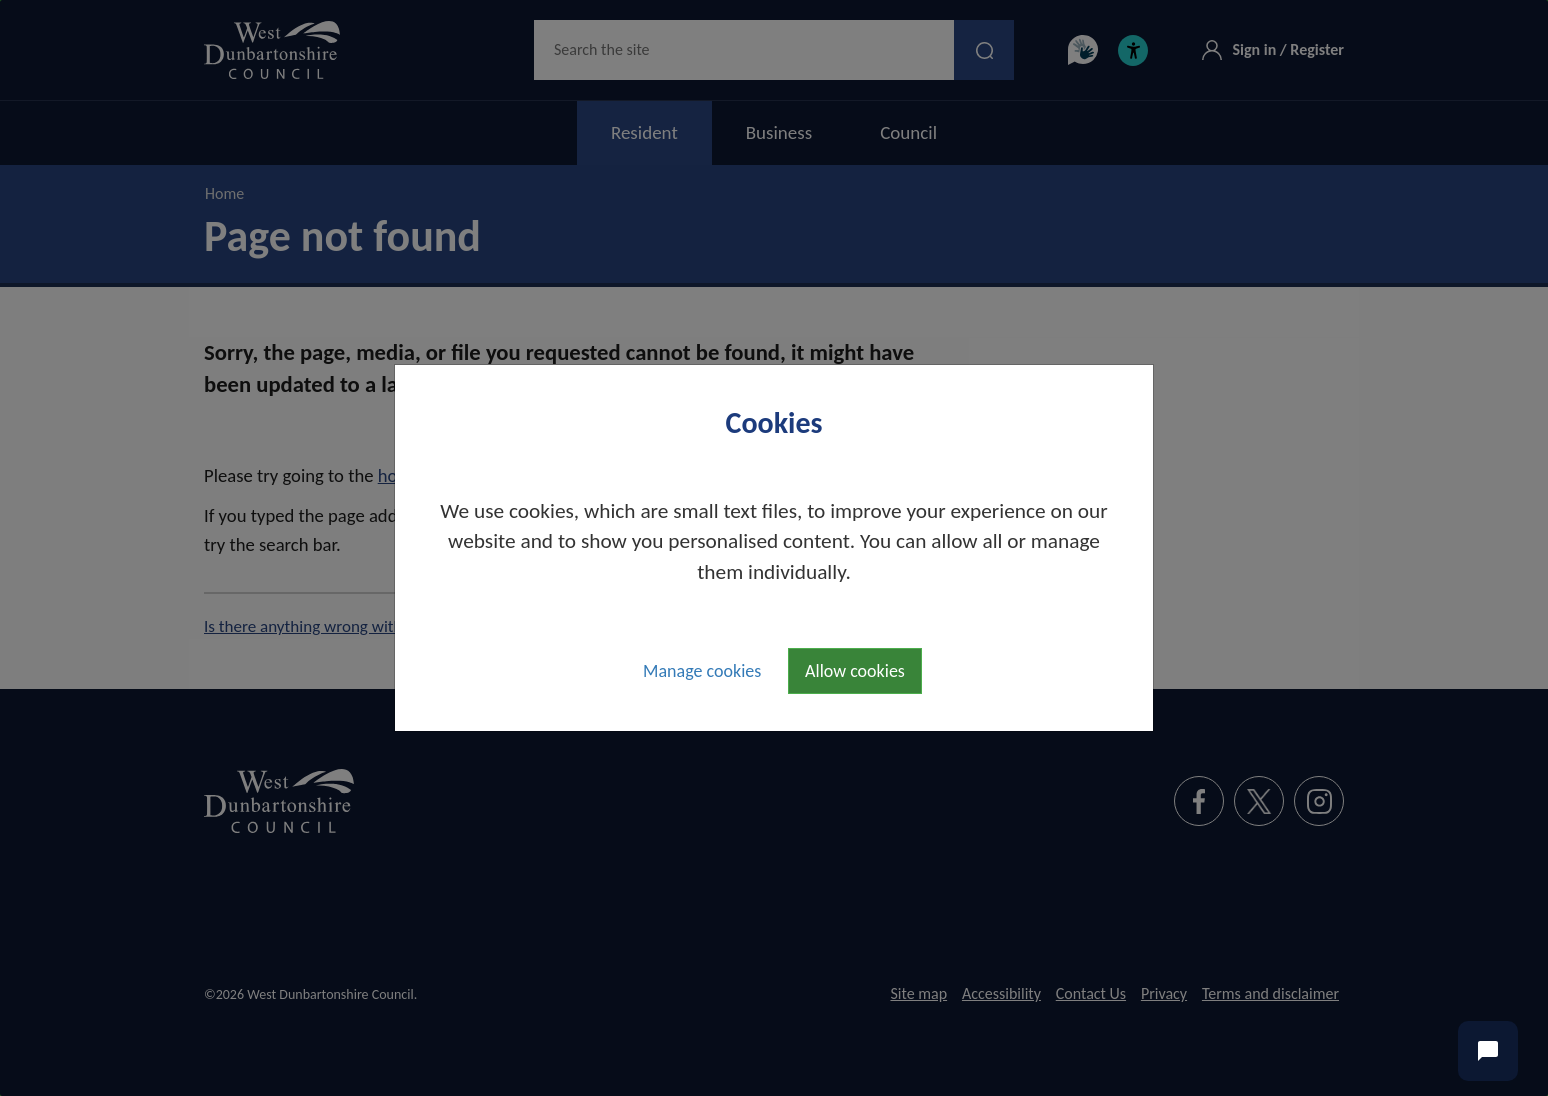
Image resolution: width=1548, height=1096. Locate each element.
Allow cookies (855, 671)
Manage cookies (702, 671)
